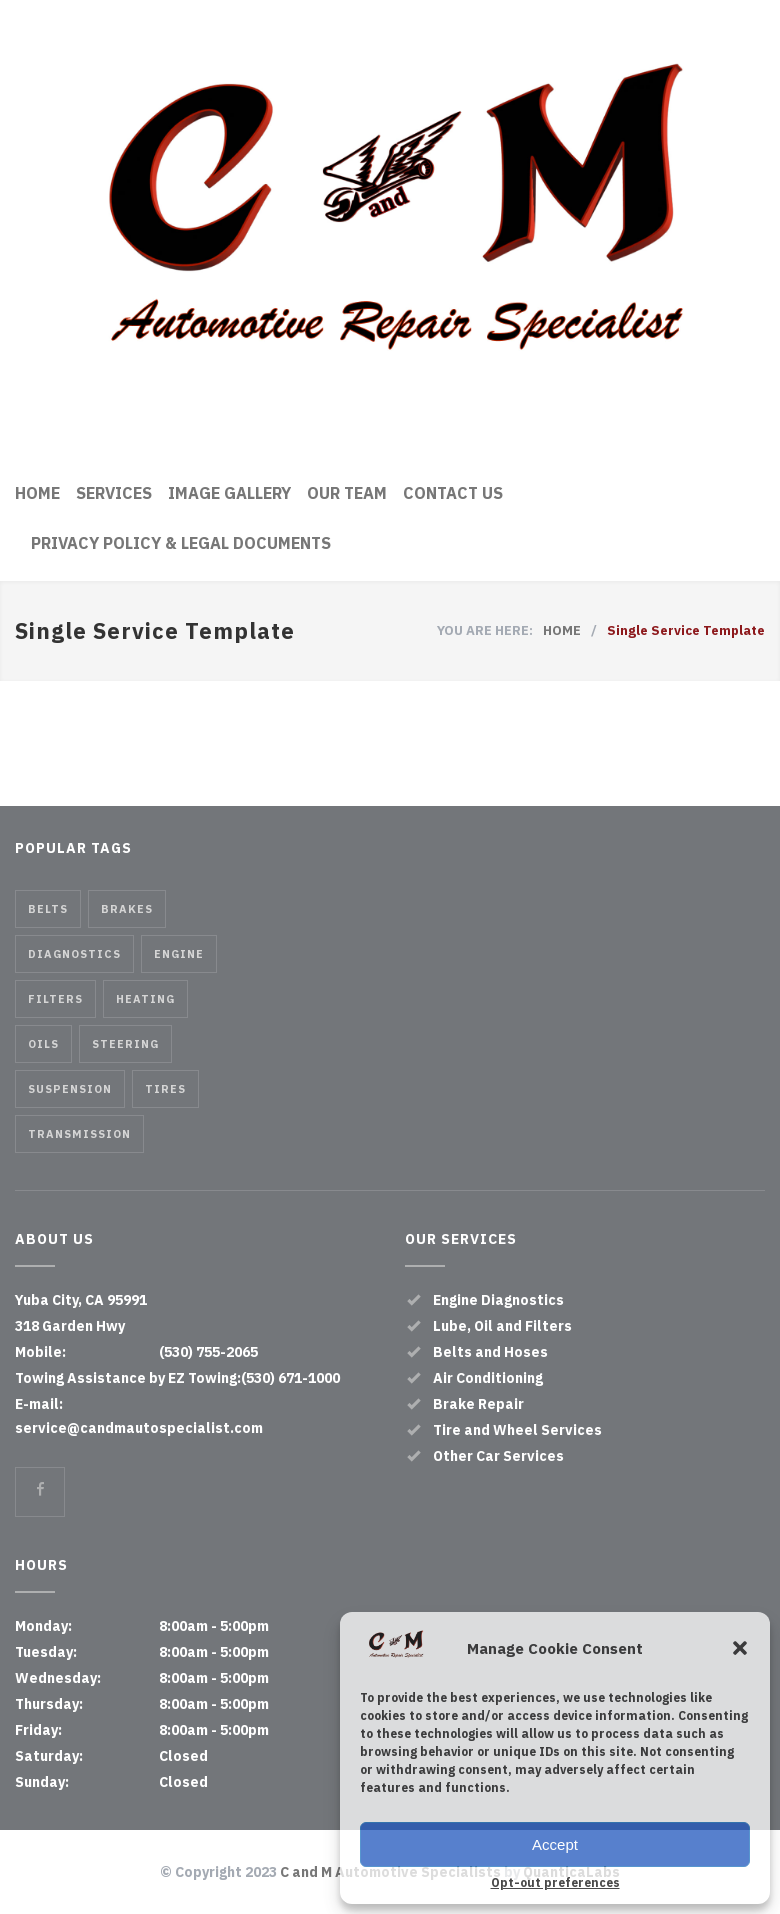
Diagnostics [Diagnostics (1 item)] (74, 954)
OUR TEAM (347, 493)
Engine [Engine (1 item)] (179, 954)
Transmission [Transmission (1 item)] (79, 1134)
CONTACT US (453, 493)
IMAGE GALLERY (229, 493)
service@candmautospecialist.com (139, 1428)
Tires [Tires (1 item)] (165, 1089)
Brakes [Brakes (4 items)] (127, 909)
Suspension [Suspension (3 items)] (70, 1089)
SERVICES (114, 493)
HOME (37, 493)
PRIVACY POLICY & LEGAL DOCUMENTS (181, 543)
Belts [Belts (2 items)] (48, 909)
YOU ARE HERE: (485, 630)
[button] (740, 1648)
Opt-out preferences (555, 1883)
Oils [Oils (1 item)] (43, 1044)
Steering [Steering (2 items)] (125, 1044)
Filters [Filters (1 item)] (55, 999)
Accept (555, 1844)
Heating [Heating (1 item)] (145, 999)
